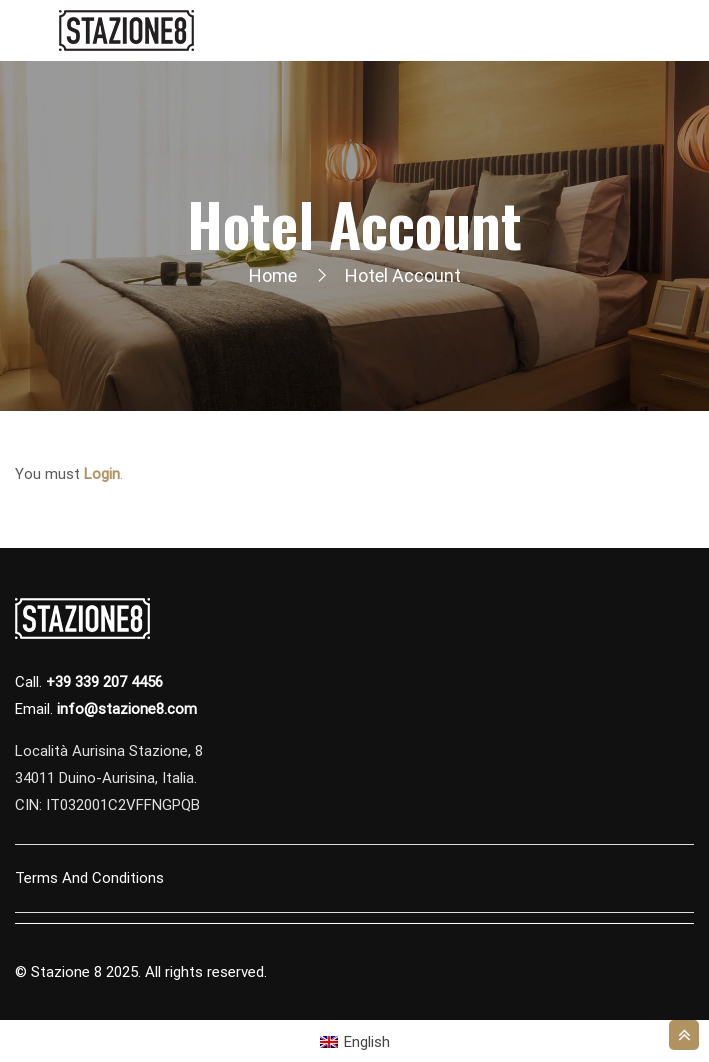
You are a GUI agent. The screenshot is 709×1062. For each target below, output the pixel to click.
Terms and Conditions (89, 878)
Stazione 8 (66, 972)
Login (102, 474)
